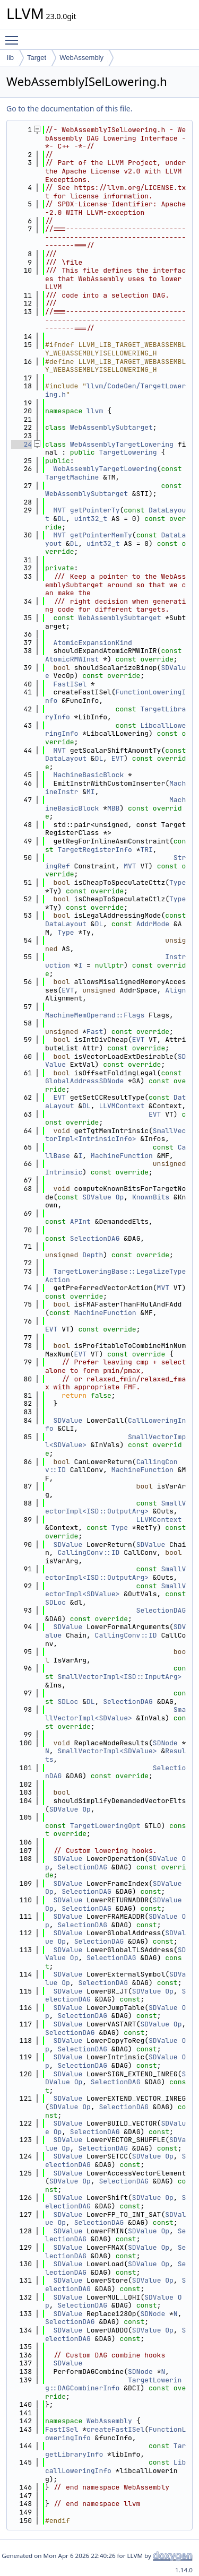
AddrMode (152, 923)
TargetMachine (72, 477)
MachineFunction (122, 1155)
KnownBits (150, 1197)
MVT (60, 510)
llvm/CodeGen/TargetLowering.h (115, 390)
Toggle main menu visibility (14, 35)
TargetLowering (128, 452)
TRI (146, 849)
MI (90, 791)
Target (36, 58)
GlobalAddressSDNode (84, 1080)
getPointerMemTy (101, 534)
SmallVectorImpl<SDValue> (115, 1590)
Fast (94, 1031)
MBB (113, 808)
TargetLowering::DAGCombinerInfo (113, 2384)
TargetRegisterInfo (94, 849)
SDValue (96, 1197)
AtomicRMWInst (72, 659)
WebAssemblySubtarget (111, 427)
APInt (80, 1221)
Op (120, 1197)
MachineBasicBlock (89, 774)
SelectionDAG (95, 1238)
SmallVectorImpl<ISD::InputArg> (119, 1676)
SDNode (165, 1742)
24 (21, 444)
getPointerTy (95, 510)
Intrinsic (63, 1172)
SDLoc (55, 1602)
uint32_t (90, 518)
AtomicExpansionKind (93, 642)
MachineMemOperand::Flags (94, 1015)
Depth (92, 1254)
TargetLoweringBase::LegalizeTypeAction (115, 1275)
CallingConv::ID (88, 1552)
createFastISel (115, 2429)
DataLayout (65, 758)
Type (177, 882)
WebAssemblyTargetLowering (122, 444)
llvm (94, 410)
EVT (117, 758)
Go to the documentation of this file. (69, 108)
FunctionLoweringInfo (115, 696)
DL (61, 518)
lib (10, 58)
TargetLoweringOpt (105, 1825)
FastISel (70, 684)
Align (175, 990)
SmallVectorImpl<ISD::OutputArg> (115, 1507)
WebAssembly (81, 58)
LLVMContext (121, 1105)
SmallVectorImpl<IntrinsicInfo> (115, 1135)
